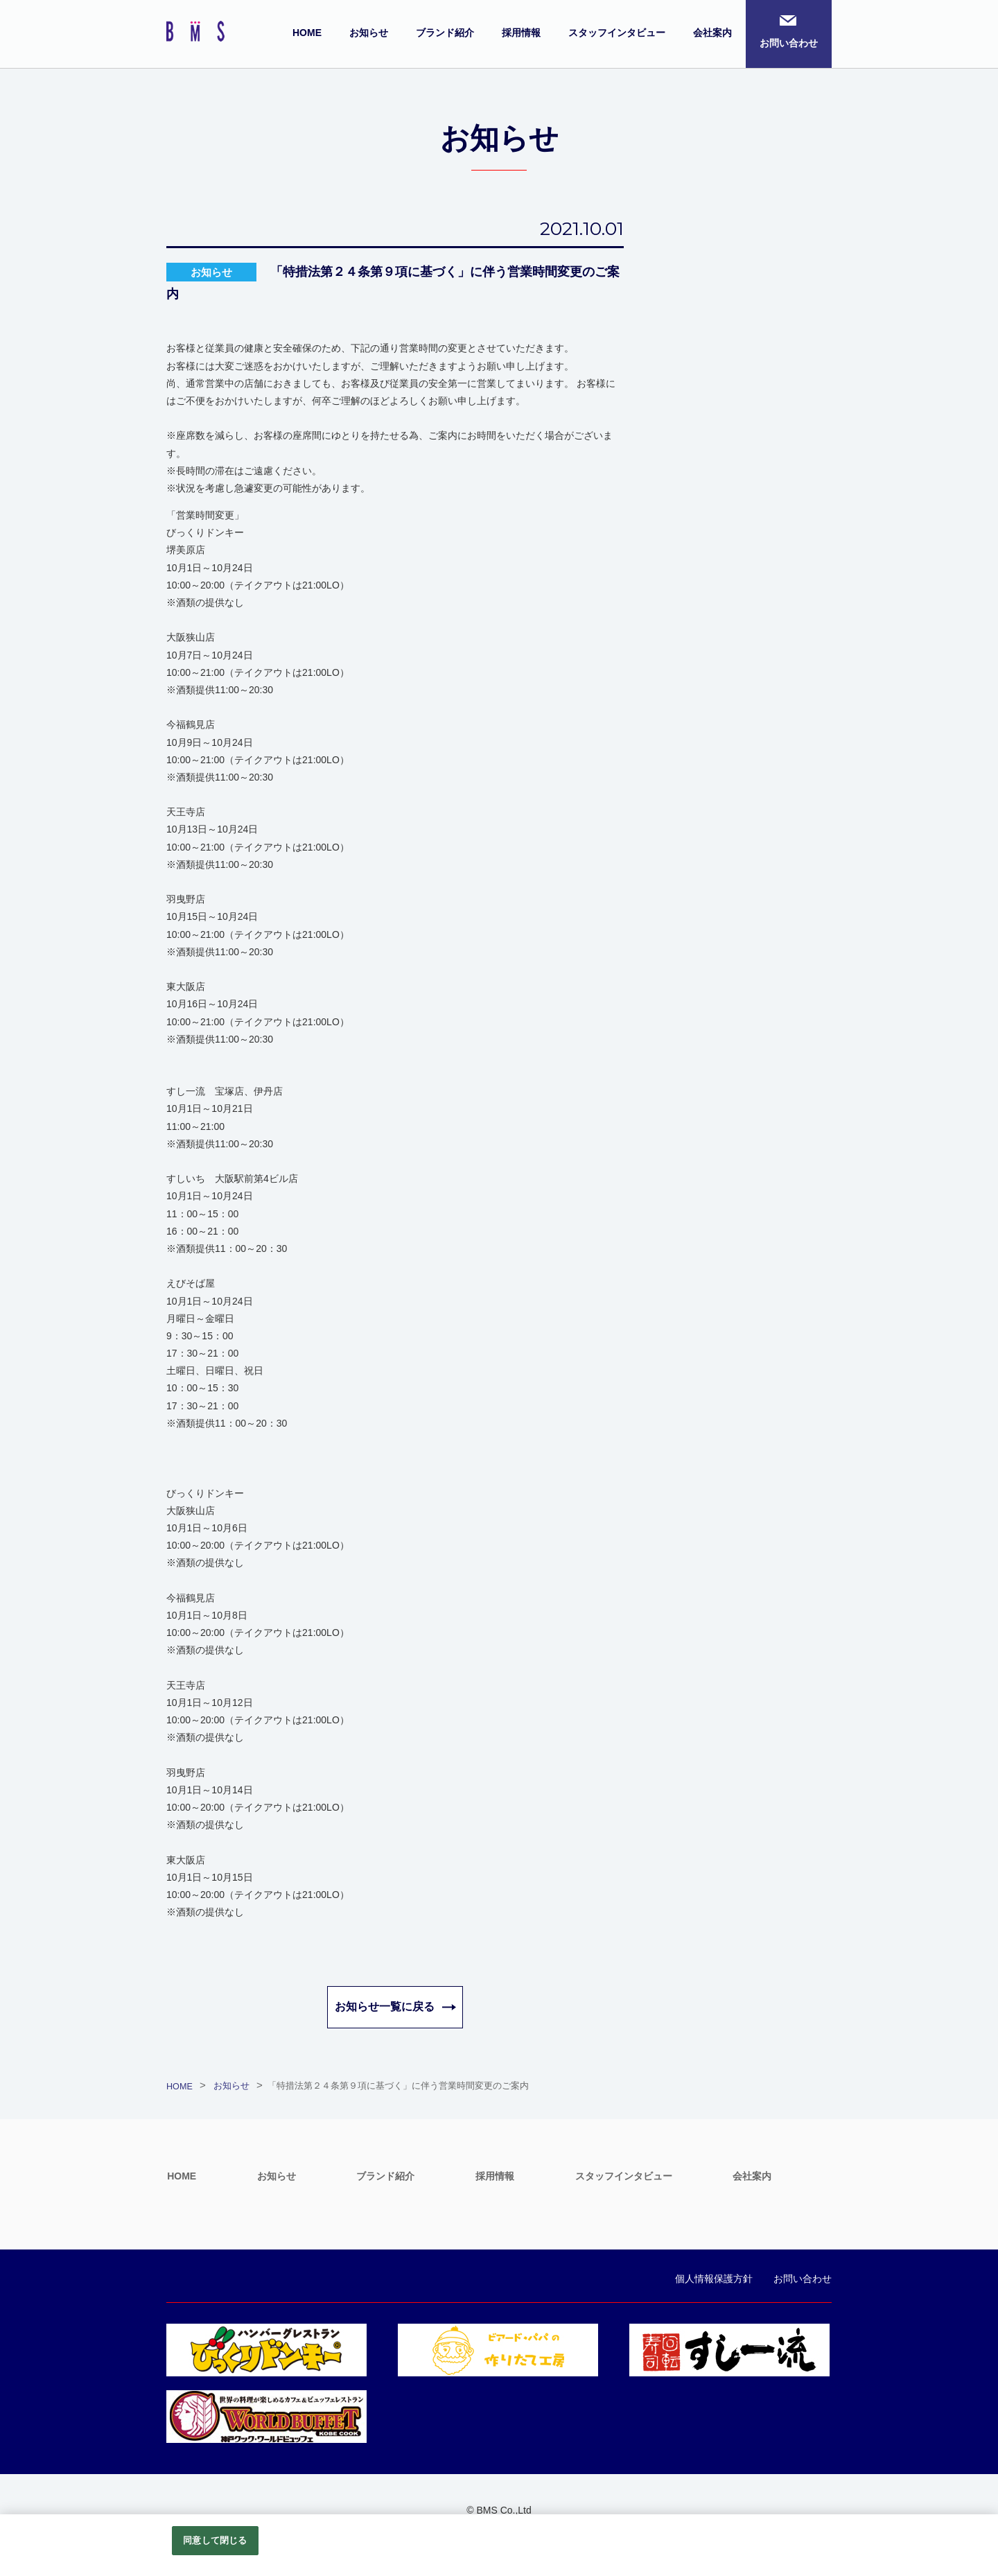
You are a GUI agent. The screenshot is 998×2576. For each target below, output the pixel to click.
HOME (307, 32)
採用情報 (521, 32)
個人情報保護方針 (714, 2278)
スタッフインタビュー (616, 32)
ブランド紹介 (445, 32)
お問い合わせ (789, 43)
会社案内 (712, 32)
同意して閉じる (215, 2540)
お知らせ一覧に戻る (385, 2006)
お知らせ (368, 32)
